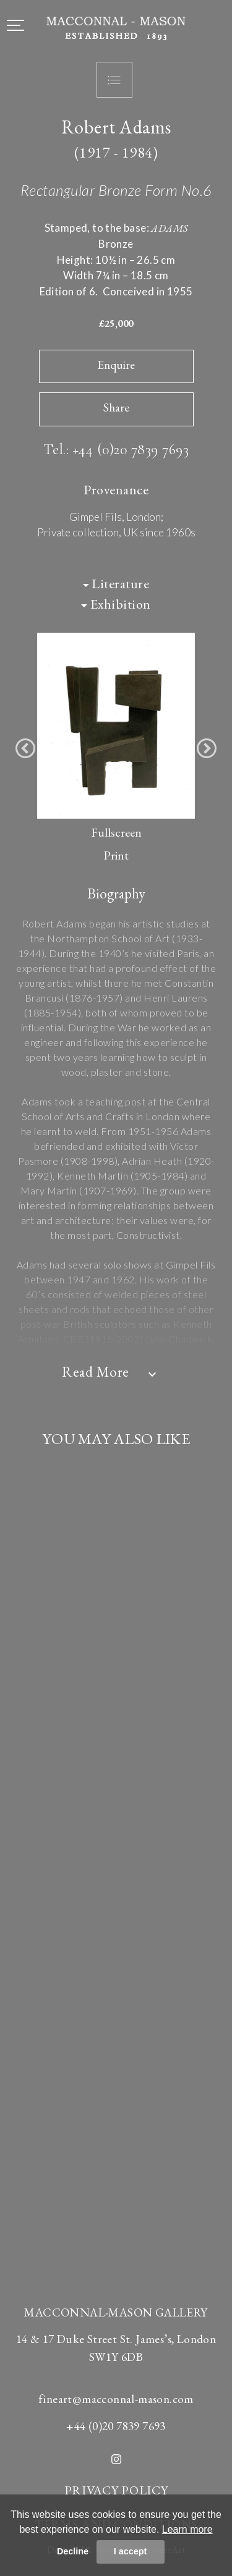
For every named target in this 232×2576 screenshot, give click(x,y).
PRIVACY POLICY (116, 2490)
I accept (130, 2551)
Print (116, 855)
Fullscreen (116, 832)
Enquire (116, 365)
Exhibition (116, 604)
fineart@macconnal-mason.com (116, 2399)
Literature (116, 584)
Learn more (187, 2529)
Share (116, 407)
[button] (25, 748)
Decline (72, 2551)
